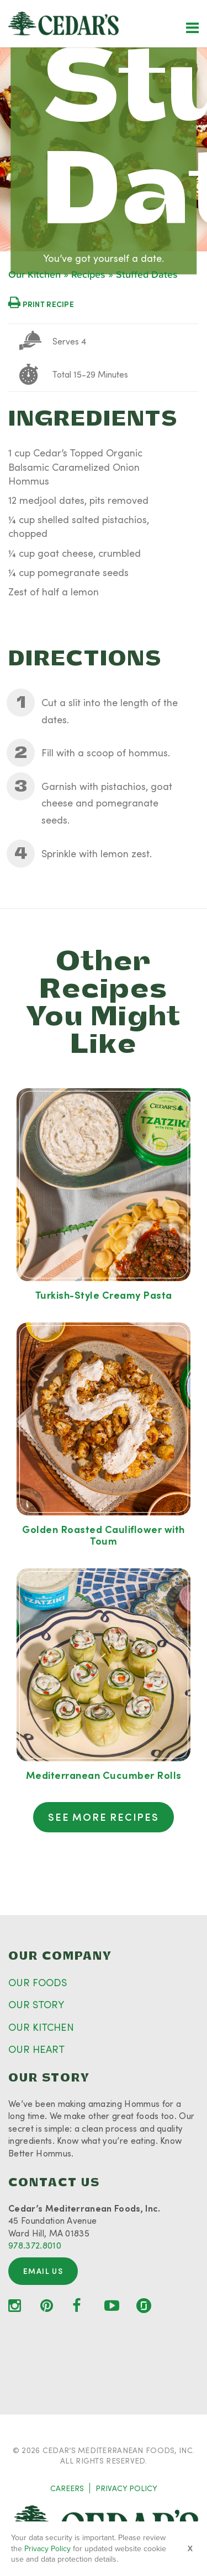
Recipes (88, 275)
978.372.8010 (34, 2245)
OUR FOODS (37, 1982)
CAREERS (67, 2488)
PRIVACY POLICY (126, 2488)
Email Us (43, 2271)
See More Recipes (103, 1817)
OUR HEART (36, 2049)
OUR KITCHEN (41, 2027)
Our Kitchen (34, 275)
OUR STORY (36, 2004)
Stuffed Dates (147, 275)
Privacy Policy (47, 2549)
